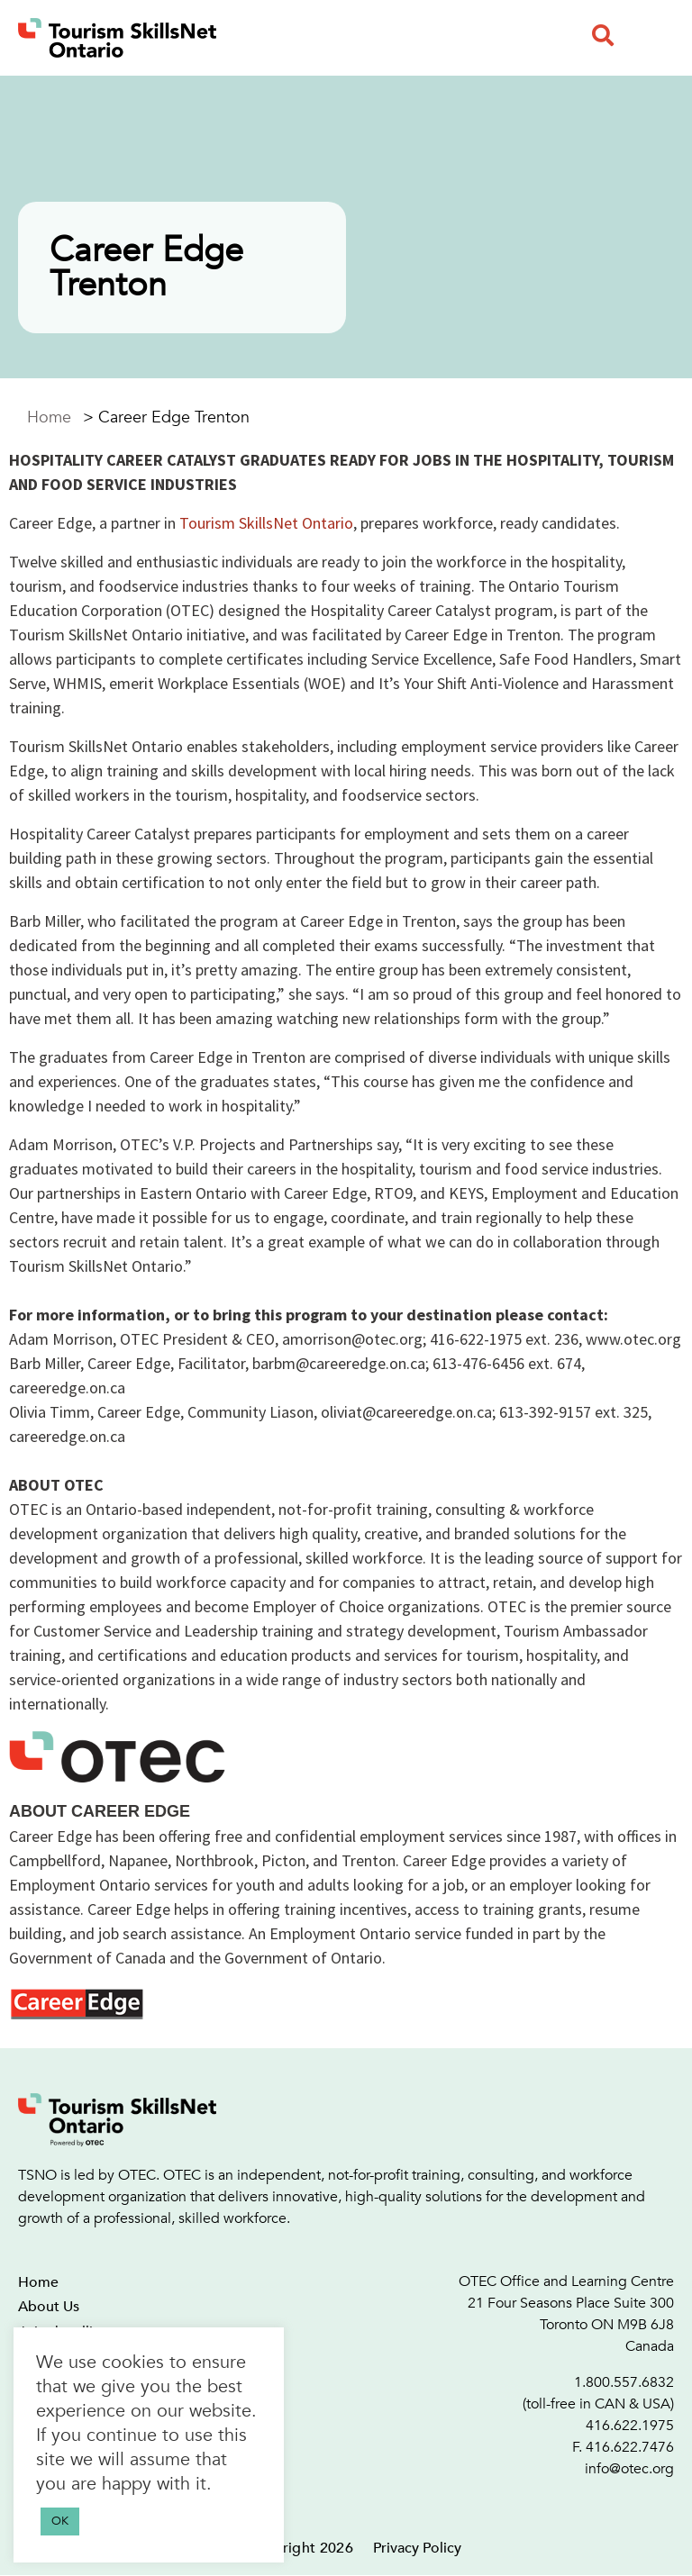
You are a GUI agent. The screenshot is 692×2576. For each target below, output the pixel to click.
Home (49, 417)
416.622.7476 (630, 2447)
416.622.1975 (630, 2425)
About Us (48, 2307)
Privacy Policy (417, 2548)
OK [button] (59, 2521)
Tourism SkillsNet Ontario (266, 522)
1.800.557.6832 (624, 2382)
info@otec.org (629, 2469)
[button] (603, 35)
